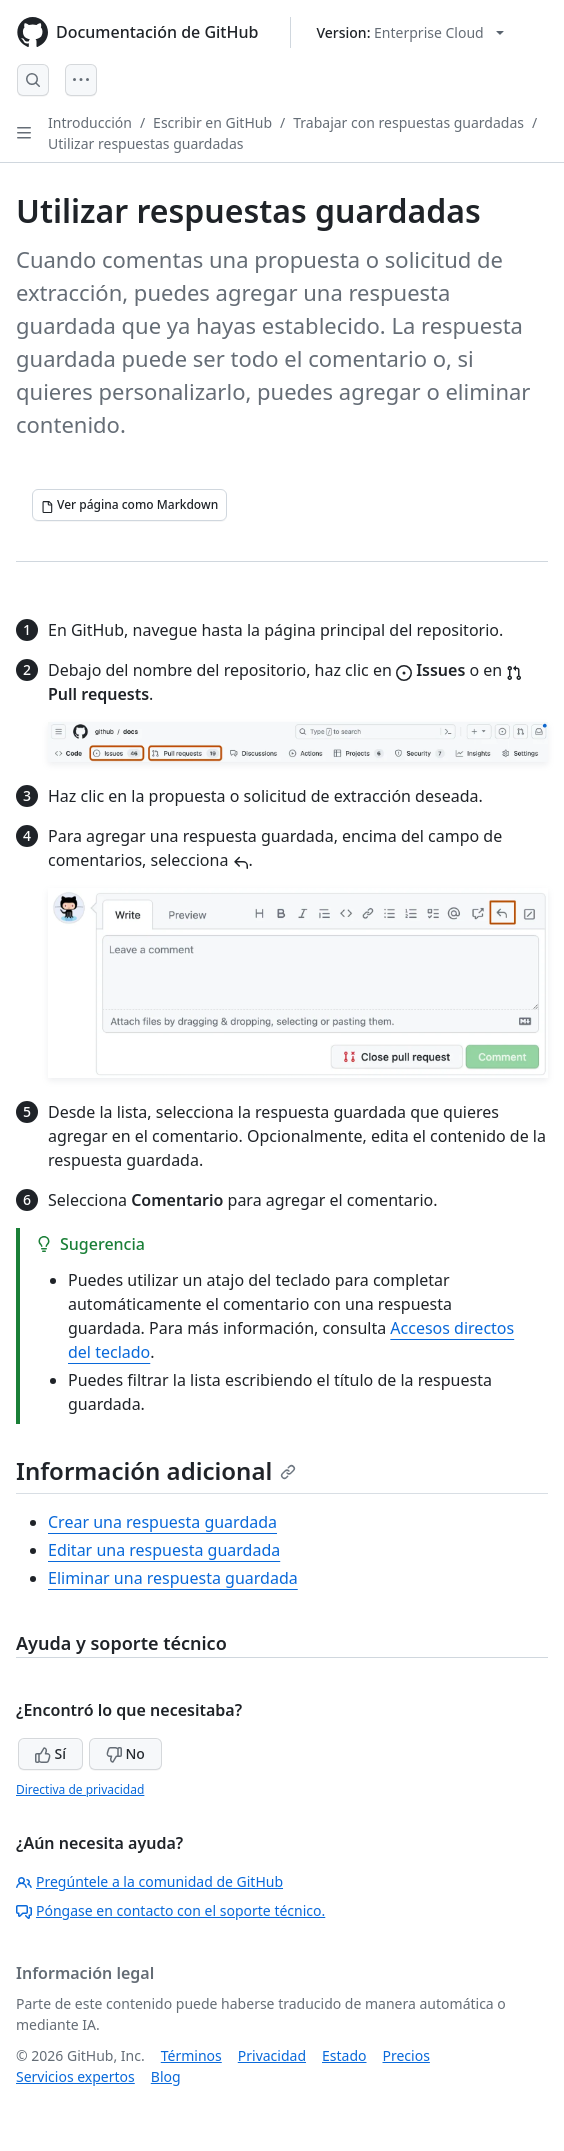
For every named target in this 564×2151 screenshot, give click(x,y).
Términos (191, 2055)
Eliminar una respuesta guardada (173, 1578)
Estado (344, 2055)
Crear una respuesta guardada (162, 1522)
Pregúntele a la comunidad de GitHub (149, 1881)
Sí (50, 1753)
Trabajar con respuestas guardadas (408, 122)
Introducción (90, 122)
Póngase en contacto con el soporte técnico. (170, 1910)
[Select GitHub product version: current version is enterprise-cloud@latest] (409, 32)
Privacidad (272, 2055)
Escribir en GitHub (212, 122)
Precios (406, 2055)
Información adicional (156, 1470)
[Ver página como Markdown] (129, 505)
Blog (166, 2076)
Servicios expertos (75, 2076)
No (125, 1753)
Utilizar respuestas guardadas (145, 143)
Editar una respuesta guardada (164, 1550)
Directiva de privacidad (80, 1789)
